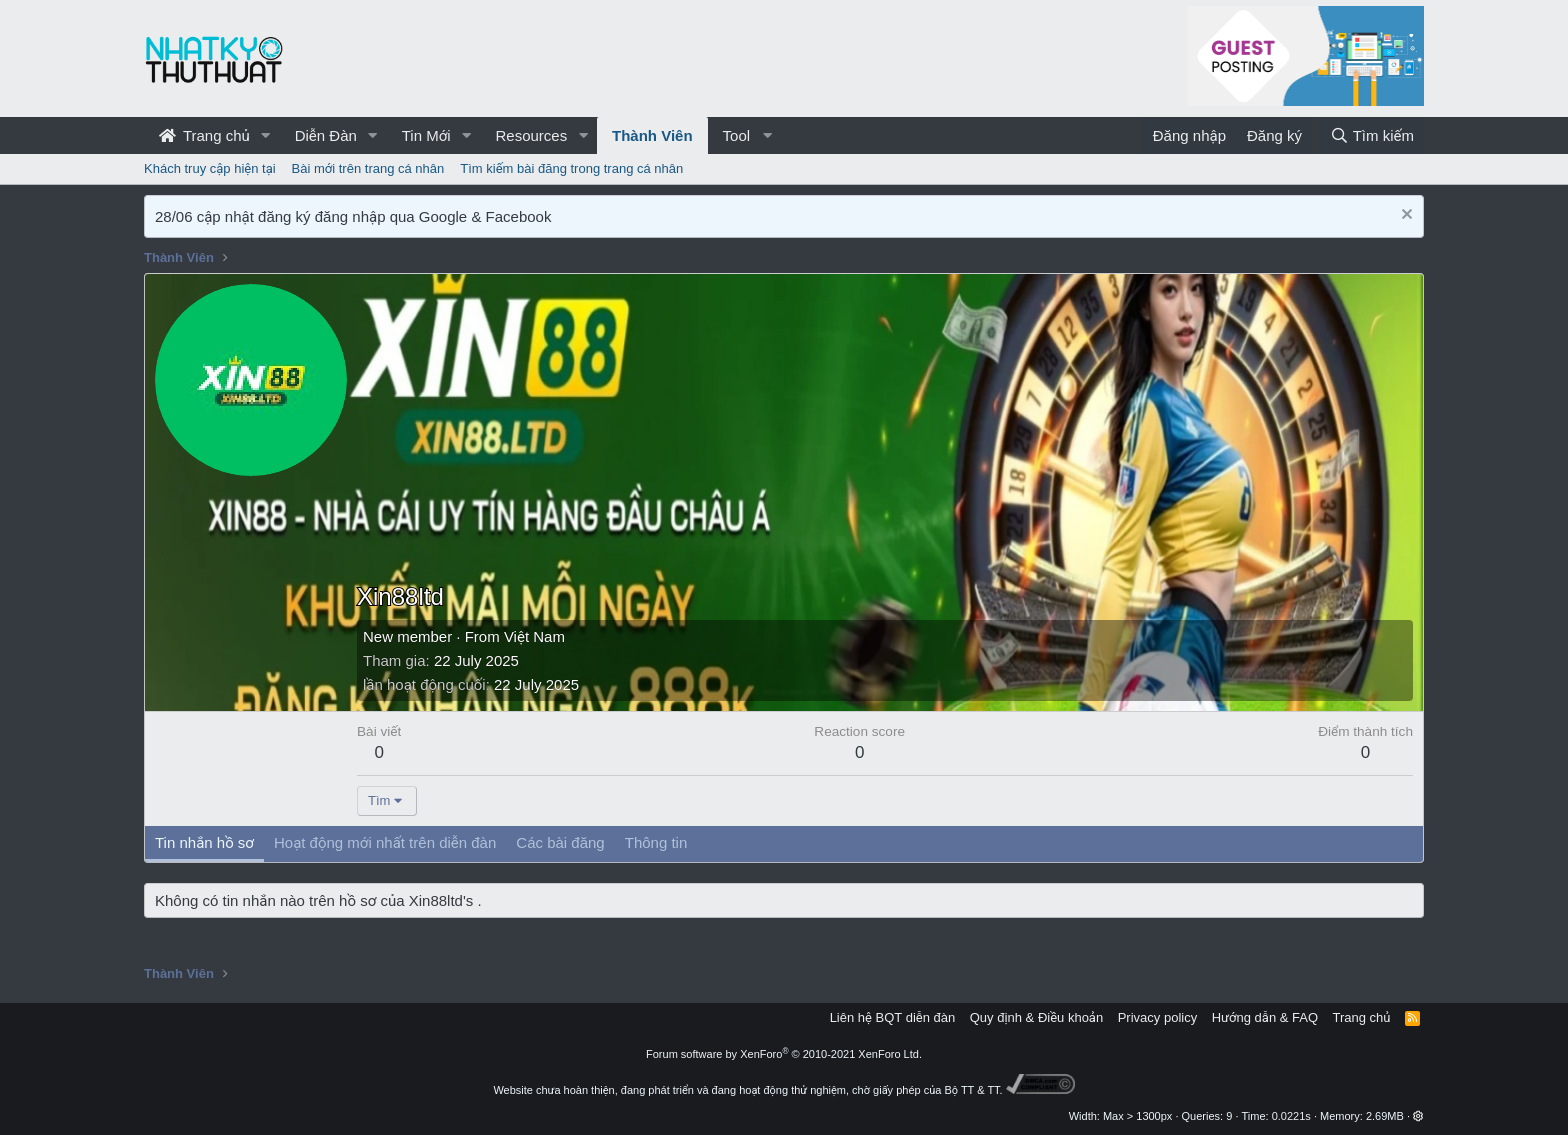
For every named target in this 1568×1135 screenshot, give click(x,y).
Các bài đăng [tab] (560, 842)
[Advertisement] (885, 434)
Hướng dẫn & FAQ (1265, 1017)
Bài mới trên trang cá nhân (368, 168)
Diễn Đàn (326, 135)
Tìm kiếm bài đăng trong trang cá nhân (571, 168)
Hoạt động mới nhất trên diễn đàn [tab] (385, 842)
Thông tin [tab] (656, 842)
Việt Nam (534, 636)
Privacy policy (1157, 1017)
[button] (266, 135)
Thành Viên (652, 135)
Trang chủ (204, 135)
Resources (531, 135)
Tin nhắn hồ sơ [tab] (204, 842)
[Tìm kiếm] (1372, 135)
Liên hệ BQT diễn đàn (893, 1017)
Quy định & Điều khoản (1036, 1017)
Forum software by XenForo (784, 1054)
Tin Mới (426, 135)
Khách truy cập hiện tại (210, 168)
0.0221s (1291, 1116)
